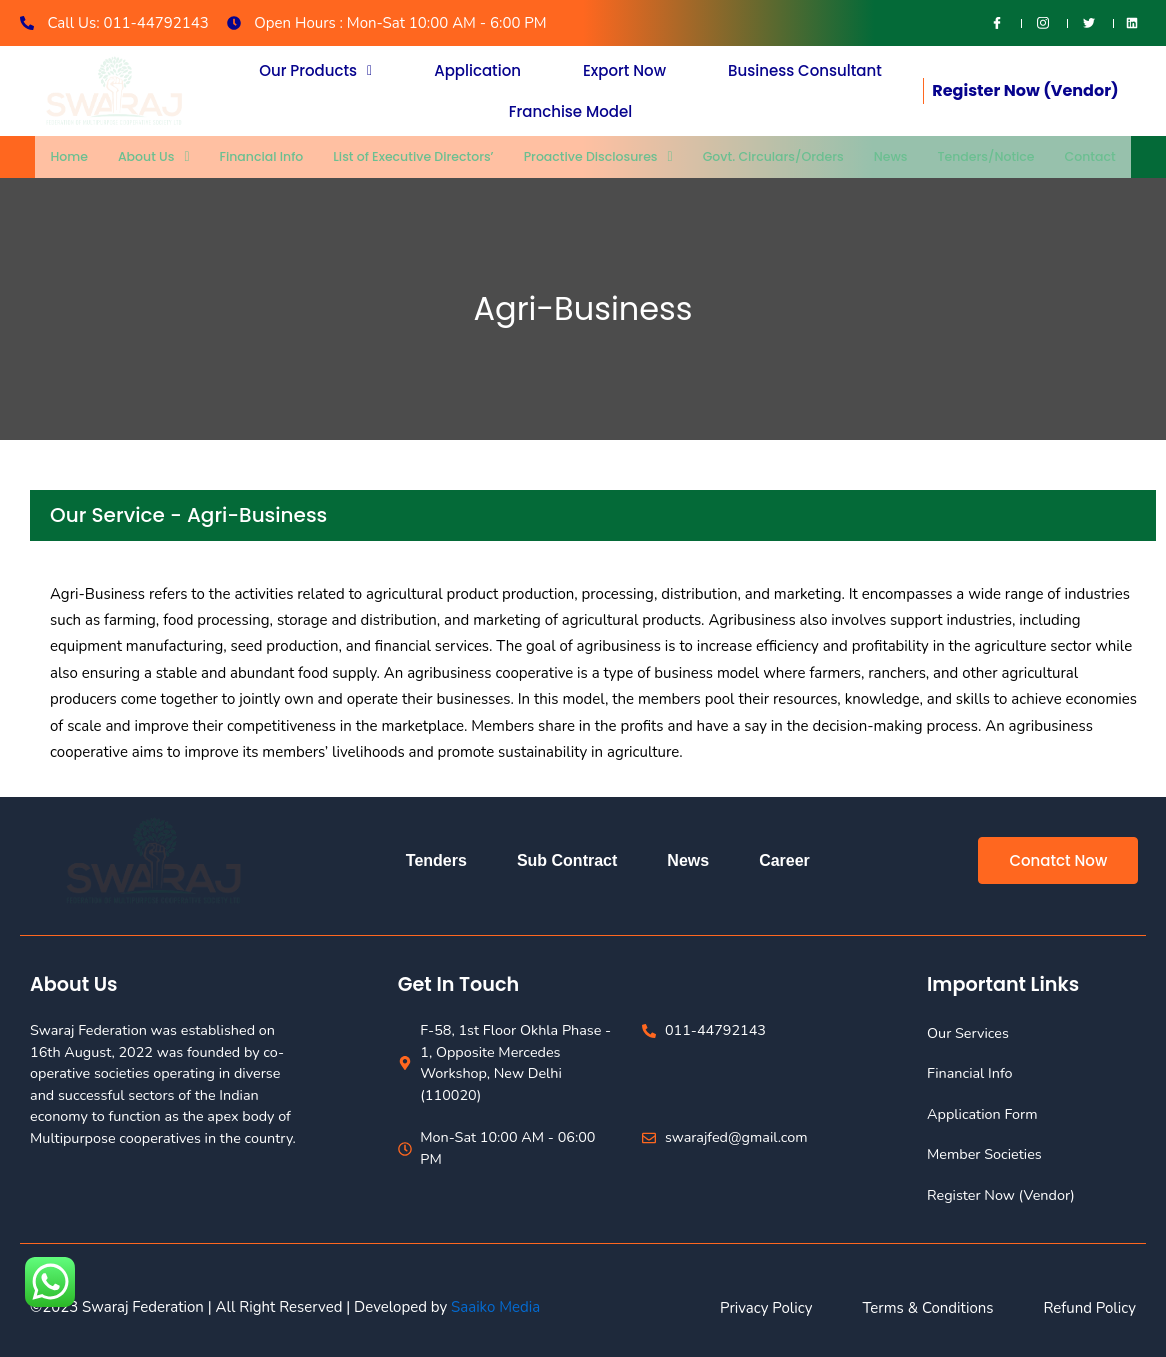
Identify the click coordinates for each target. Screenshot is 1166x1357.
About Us (158, 156)
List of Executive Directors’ (415, 156)
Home (74, 156)
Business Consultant (805, 73)
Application (477, 73)
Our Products (315, 73)
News (887, 156)
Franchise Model (570, 108)
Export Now (624, 73)
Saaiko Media (495, 1307)
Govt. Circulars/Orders (771, 156)
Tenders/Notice (982, 156)
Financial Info (265, 156)
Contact (1085, 156)
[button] (315, 73)
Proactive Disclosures (598, 156)
